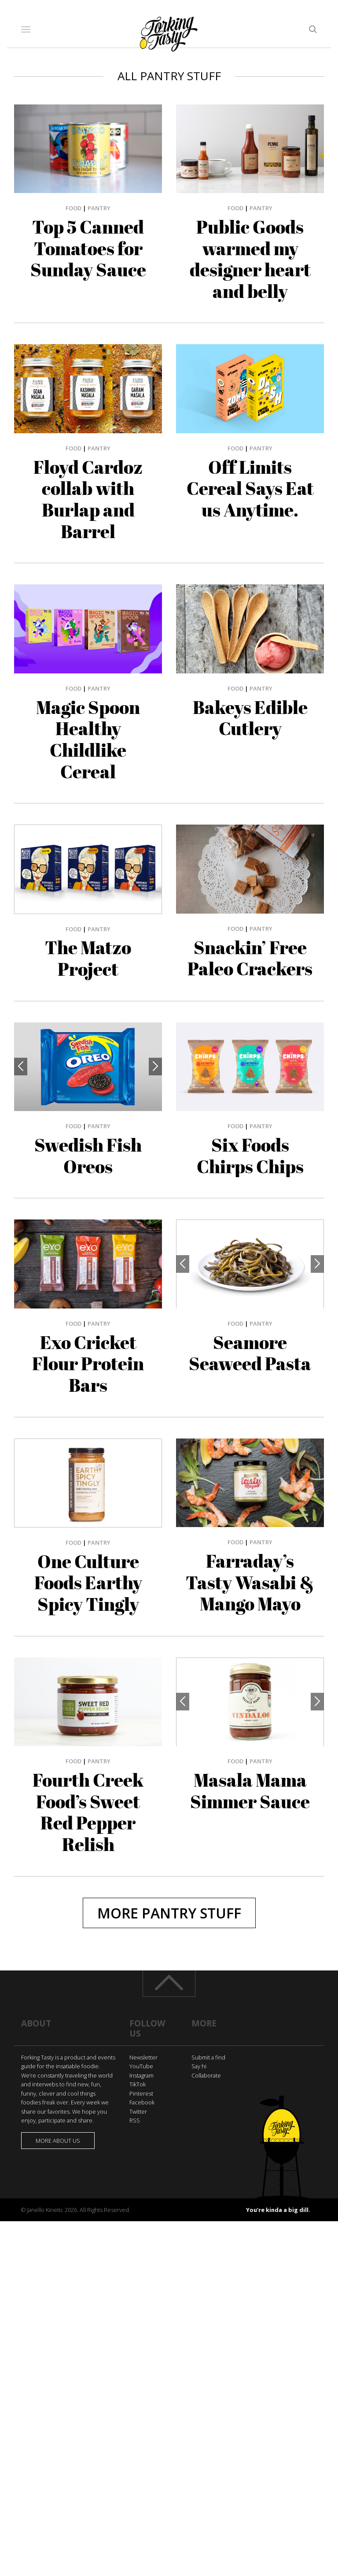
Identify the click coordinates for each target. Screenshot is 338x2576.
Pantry (99, 208)
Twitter (138, 2111)
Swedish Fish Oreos (88, 1156)
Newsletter (143, 2057)
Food (73, 208)
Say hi (198, 2066)
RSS (134, 2120)
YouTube (141, 2066)
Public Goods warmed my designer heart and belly (250, 259)
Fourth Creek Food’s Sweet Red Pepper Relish (88, 1812)
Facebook (141, 2102)
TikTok (137, 2084)
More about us (58, 2141)
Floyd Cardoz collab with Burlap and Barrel (88, 499)
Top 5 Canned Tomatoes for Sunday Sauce (88, 248)
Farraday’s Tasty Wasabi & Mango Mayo (250, 1582)
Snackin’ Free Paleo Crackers (249, 958)
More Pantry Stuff (169, 1912)
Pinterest (141, 2093)
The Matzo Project (88, 958)
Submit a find (208, 2057)
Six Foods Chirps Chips (250, 1156)
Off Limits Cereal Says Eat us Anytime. (250, 488)
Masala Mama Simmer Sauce (250, 1791)
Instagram (141, 2075)
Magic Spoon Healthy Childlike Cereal (88, 739)
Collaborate (206, 2075)
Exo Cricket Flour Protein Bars (88, 1364)
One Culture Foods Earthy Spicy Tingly (88, 1583)
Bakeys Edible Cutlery (250, 718)
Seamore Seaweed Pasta (250, 1353)
